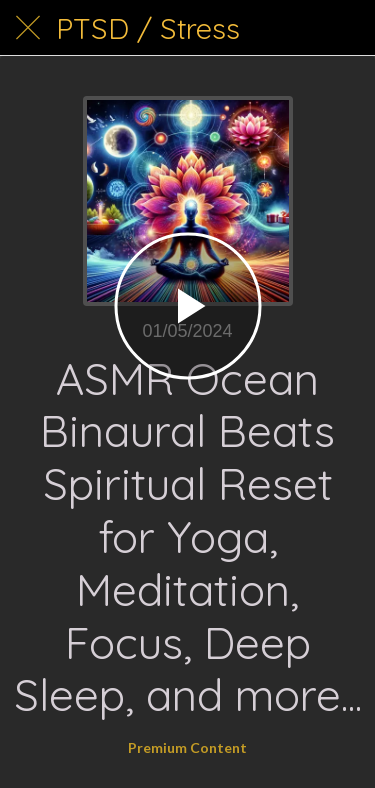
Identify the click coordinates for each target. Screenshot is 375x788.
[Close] (28, 28)
